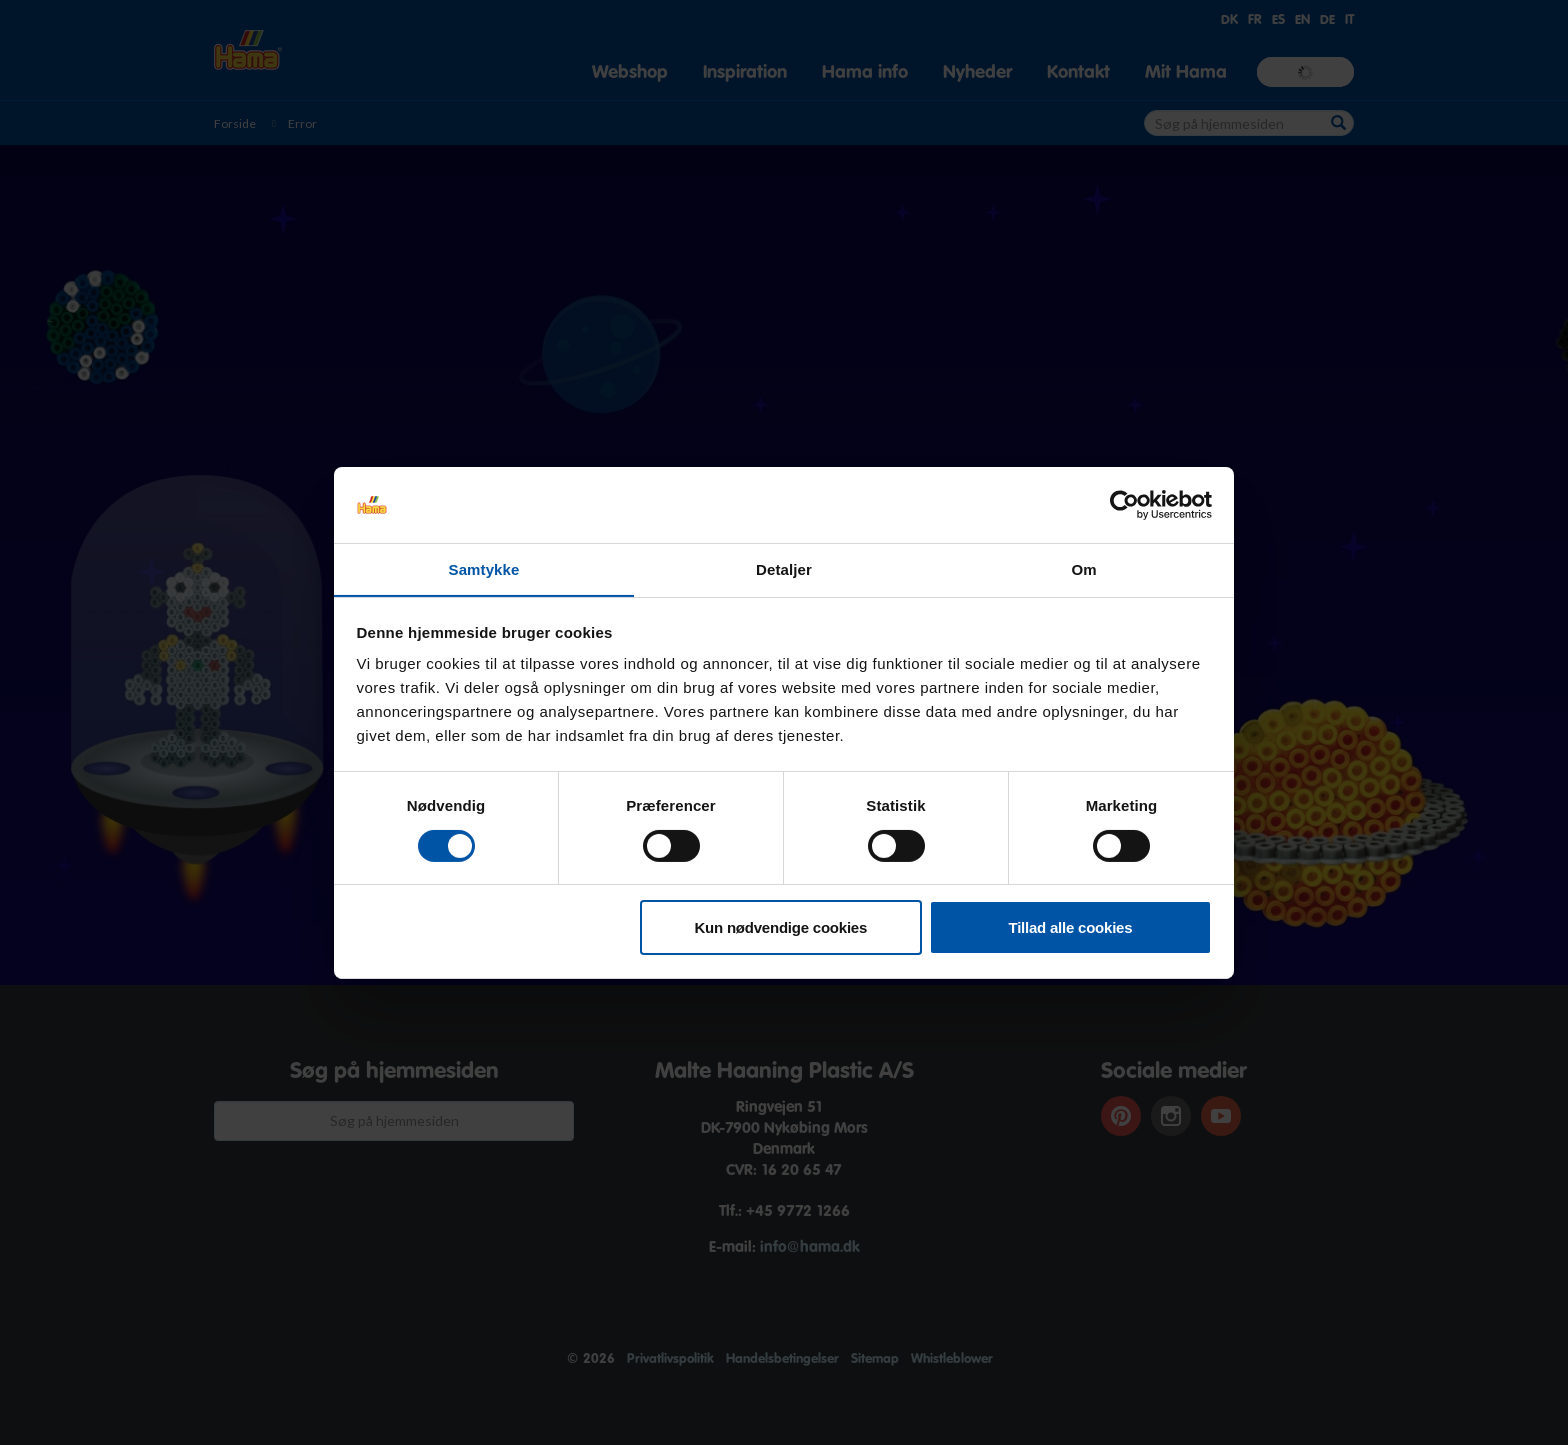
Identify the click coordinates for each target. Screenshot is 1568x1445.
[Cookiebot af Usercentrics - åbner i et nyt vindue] (1124, 504)
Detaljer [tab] (784, 569)
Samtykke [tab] (484, 569)
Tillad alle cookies (1071, 928)
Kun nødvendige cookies (781, 928)
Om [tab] (1083, 569)
